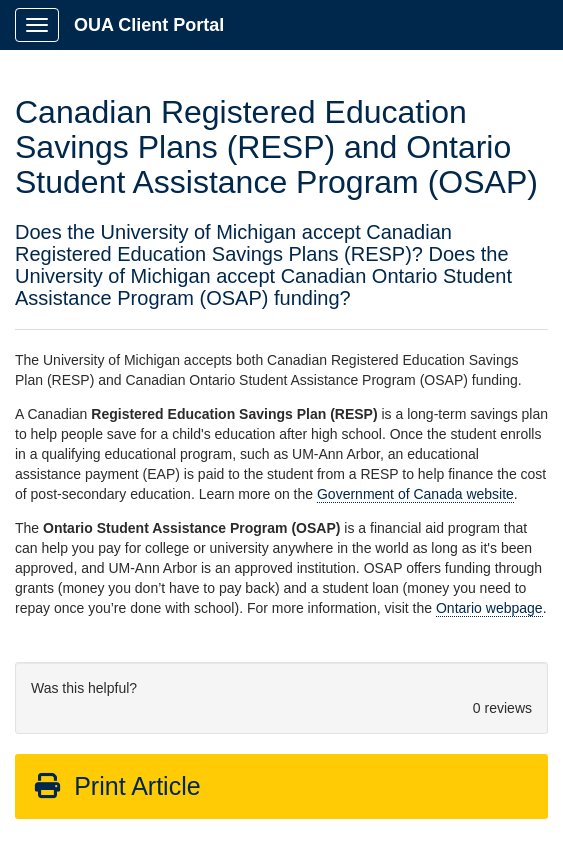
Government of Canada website (415, 494)
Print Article (116, 786)
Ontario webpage (489, 608)
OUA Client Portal (149, 25)
